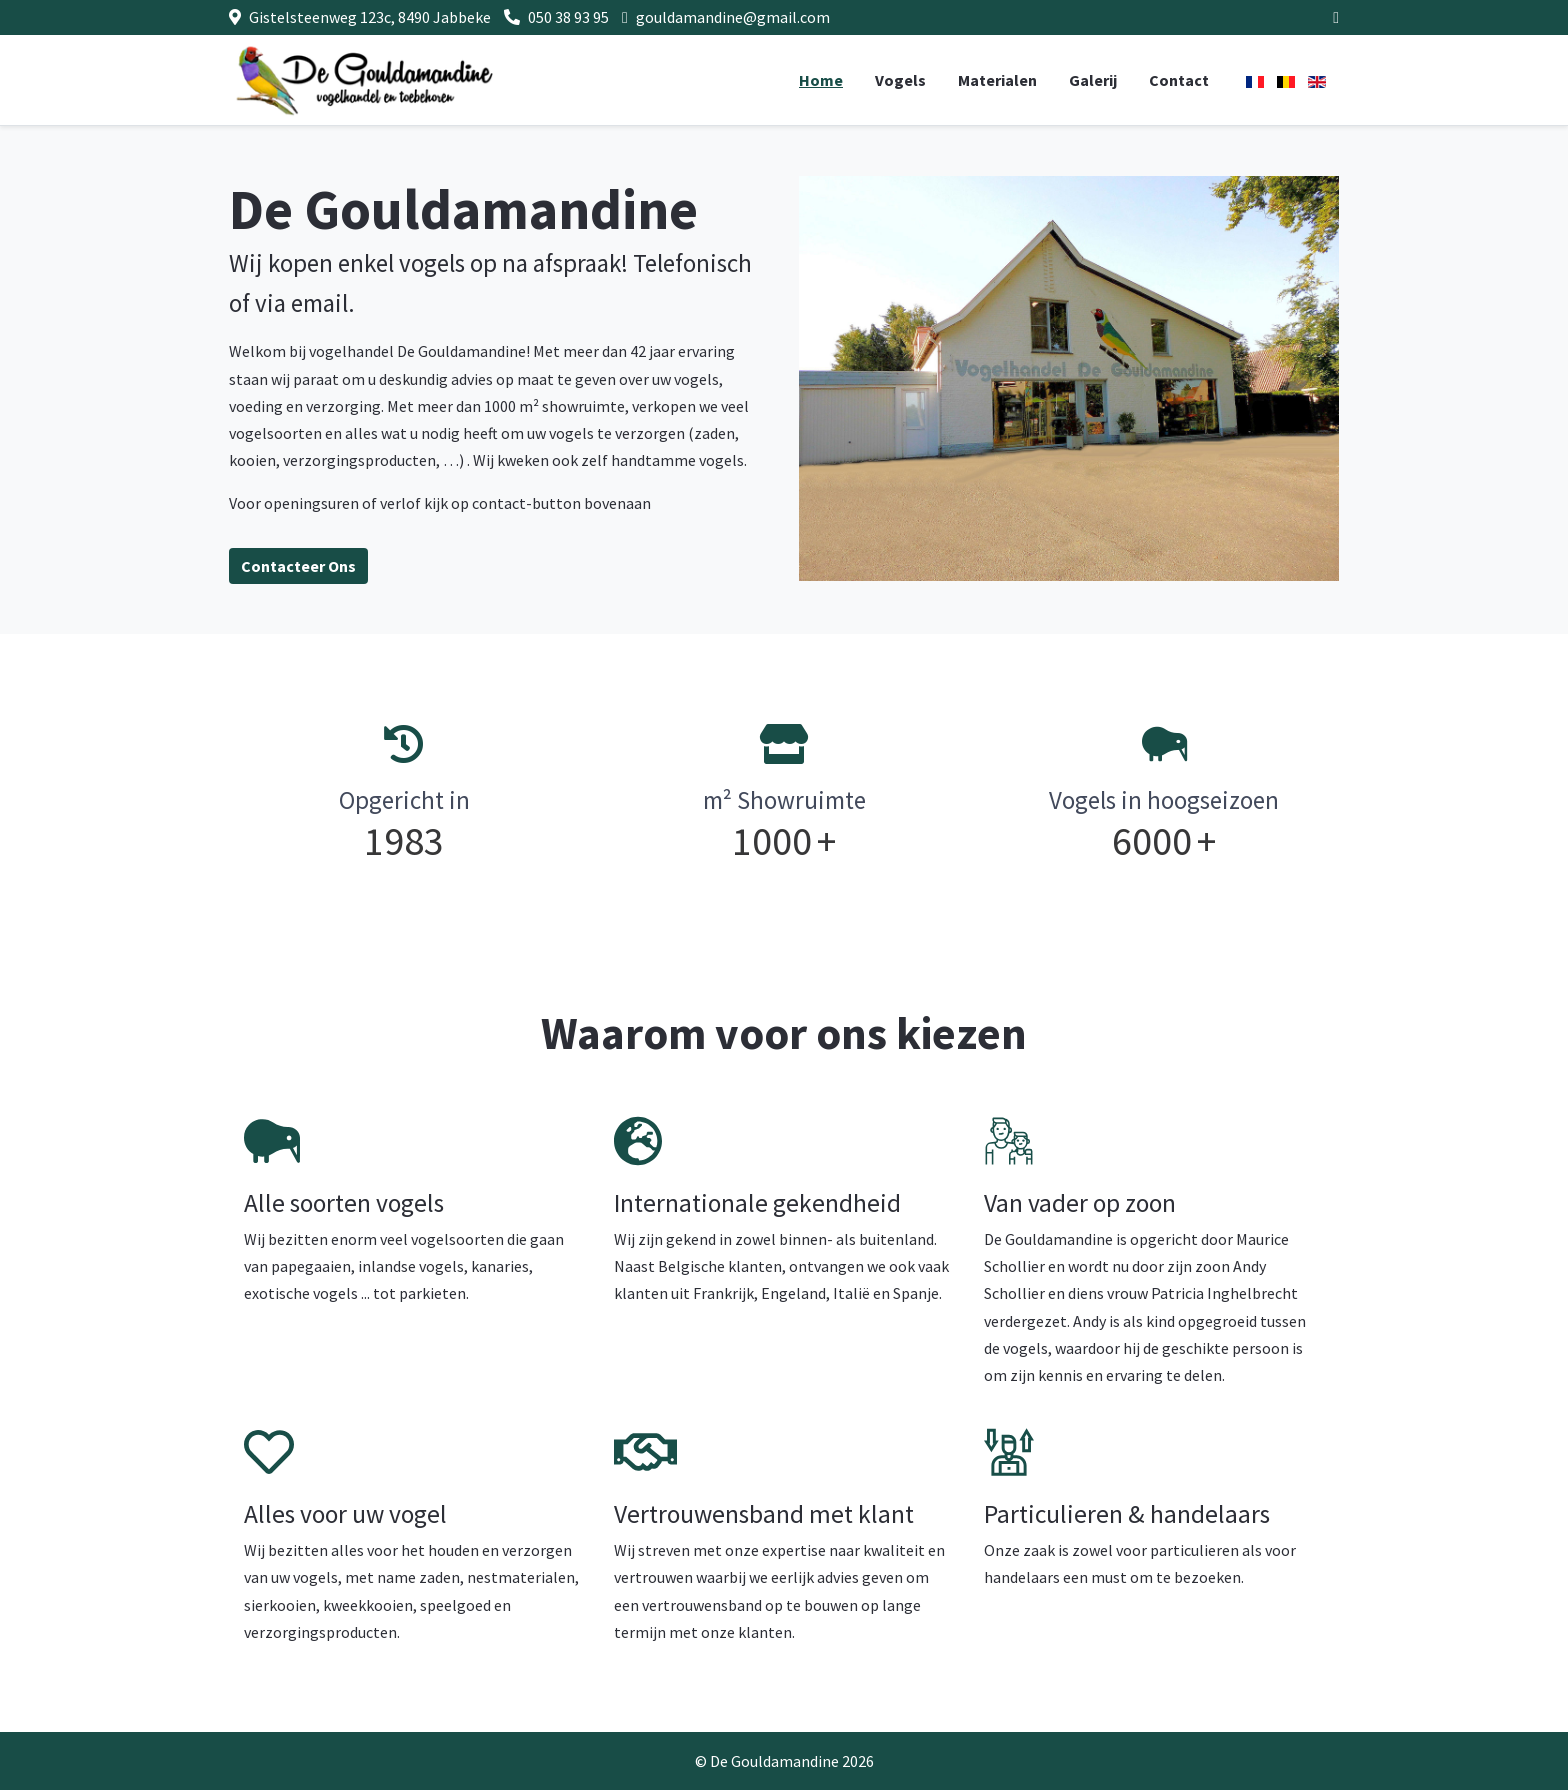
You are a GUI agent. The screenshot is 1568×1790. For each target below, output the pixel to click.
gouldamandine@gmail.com (733, 17)
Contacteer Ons (298, 566)
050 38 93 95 (568, 17)
